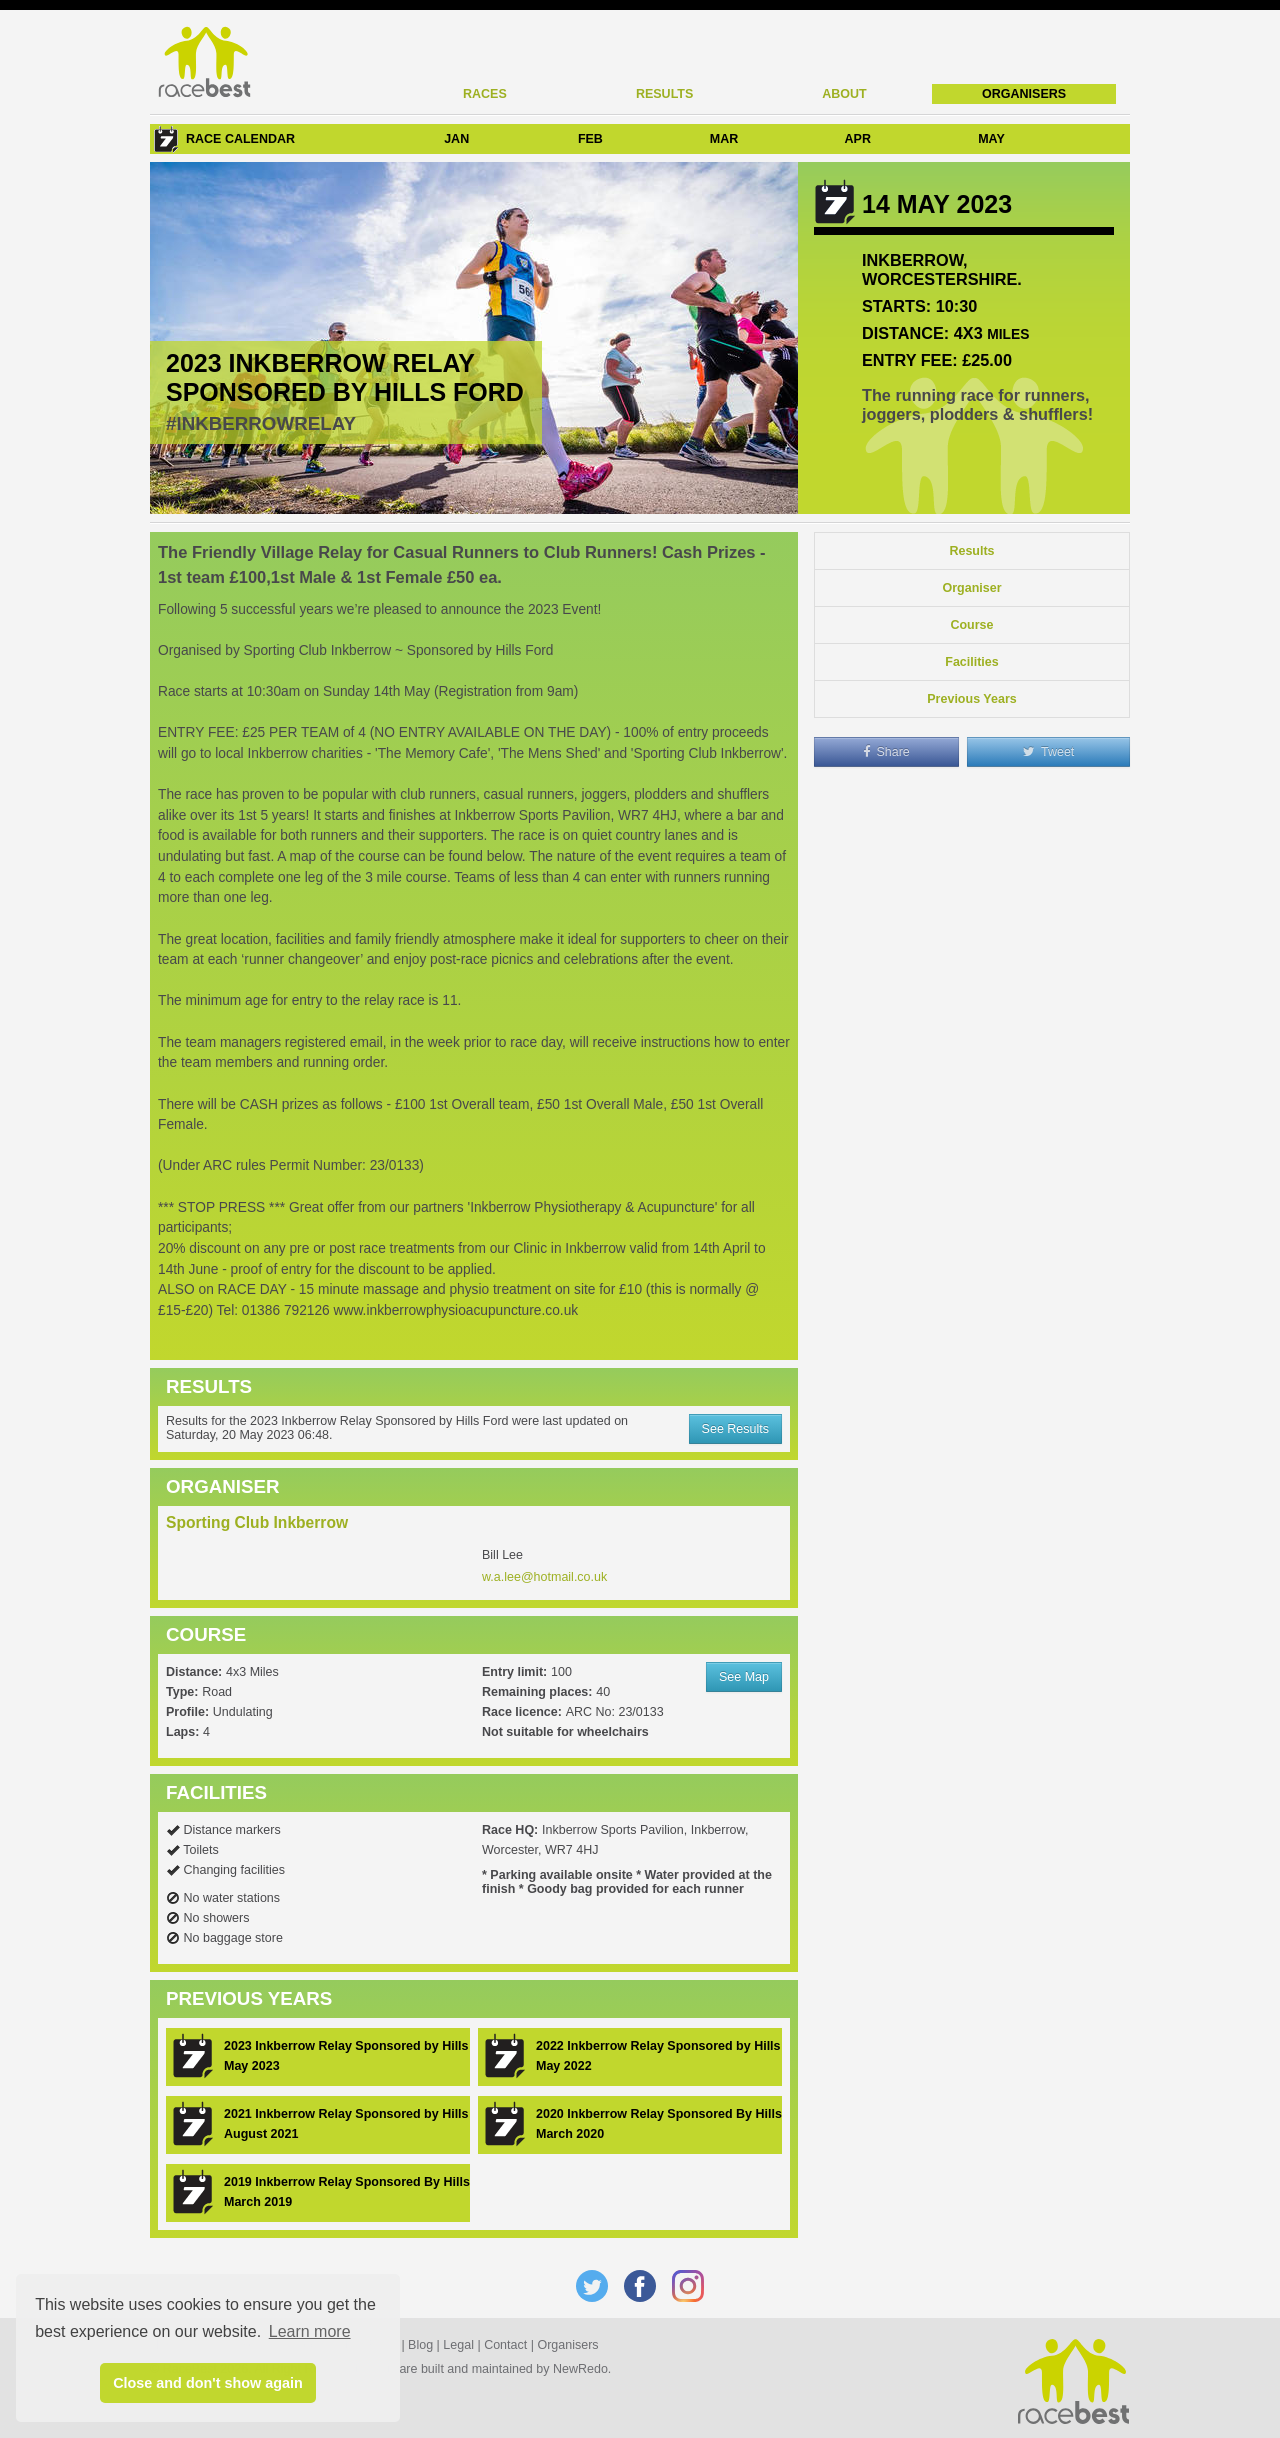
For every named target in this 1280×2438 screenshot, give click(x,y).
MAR (724, 139)
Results (664, 94)
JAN (456, 139)
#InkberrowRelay (261, 423)
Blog (420, 2345)
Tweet (1049, 752)
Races (485, 94)
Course (971, 625)
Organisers (1024, 94)
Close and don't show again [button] (208, 2383)
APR (858, 139)
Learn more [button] (310, 2331)
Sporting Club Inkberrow (257, 1522)
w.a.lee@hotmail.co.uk (544, 1577)
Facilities (972, 662)
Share (886, 752)
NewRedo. (582, 2369)
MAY (991, 139)
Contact (505, 2345)
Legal (458, 2345)
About (844, 94)
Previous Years (971, 699)
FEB (590, 139)
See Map (744, 1677)
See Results (735, 1429)
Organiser (971, 588)
